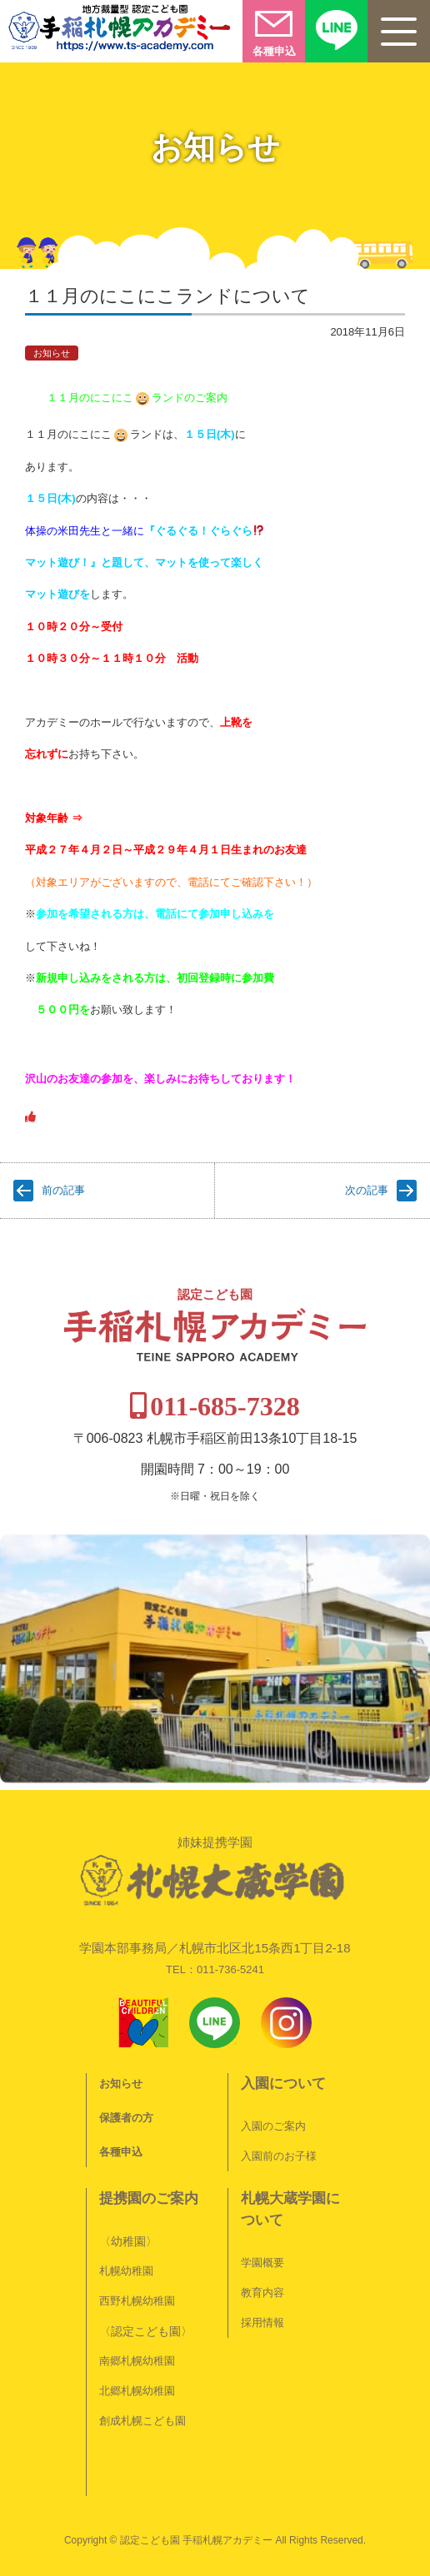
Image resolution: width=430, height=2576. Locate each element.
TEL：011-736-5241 (215, 1969)
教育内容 (262, 2292)
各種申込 (120, 2152)
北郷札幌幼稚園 (137, 2391)
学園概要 (262, 2262)
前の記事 (63, 1190)
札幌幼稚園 (126, 2271)
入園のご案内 (273, 2126)
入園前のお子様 (279, 2156)
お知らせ (51, 353)
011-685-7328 (225, 1406)
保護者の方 (126, 2117)
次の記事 (366, 1190)
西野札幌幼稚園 (137, 2301)
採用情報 (262, 2322)
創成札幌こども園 (142, 2420)
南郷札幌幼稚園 (137, 2361)
